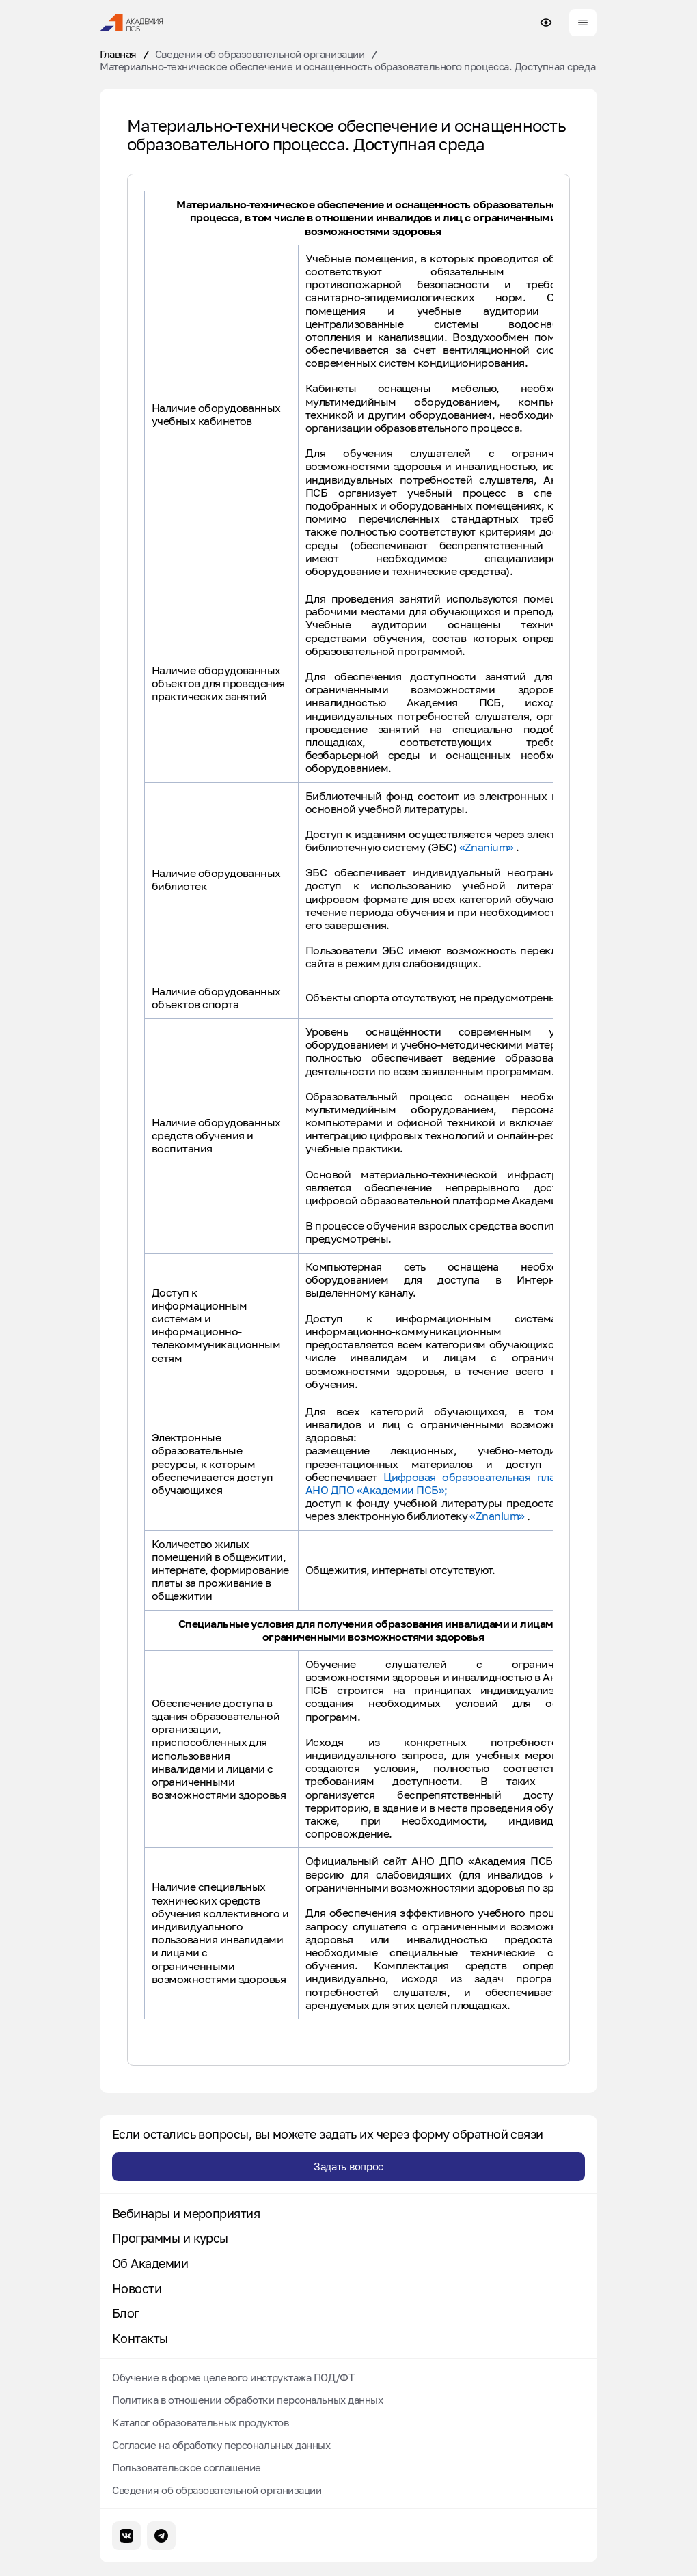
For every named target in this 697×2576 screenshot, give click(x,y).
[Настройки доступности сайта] (546, 22)
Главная (118, 54)
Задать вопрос (348, 2166)
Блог (125, 2313)
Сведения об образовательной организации (259, 54)
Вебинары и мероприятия (186, 2213)
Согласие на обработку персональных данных (221, 2445)
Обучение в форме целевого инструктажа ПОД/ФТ (233, 2377)
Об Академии (150, 2263)
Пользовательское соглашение (186, 2467)
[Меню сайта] (583, 22)
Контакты (140, 2338)
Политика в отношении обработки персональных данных (247, 2400)
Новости (136, 2289)
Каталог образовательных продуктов (200, 2422)
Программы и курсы (170, 2238)
